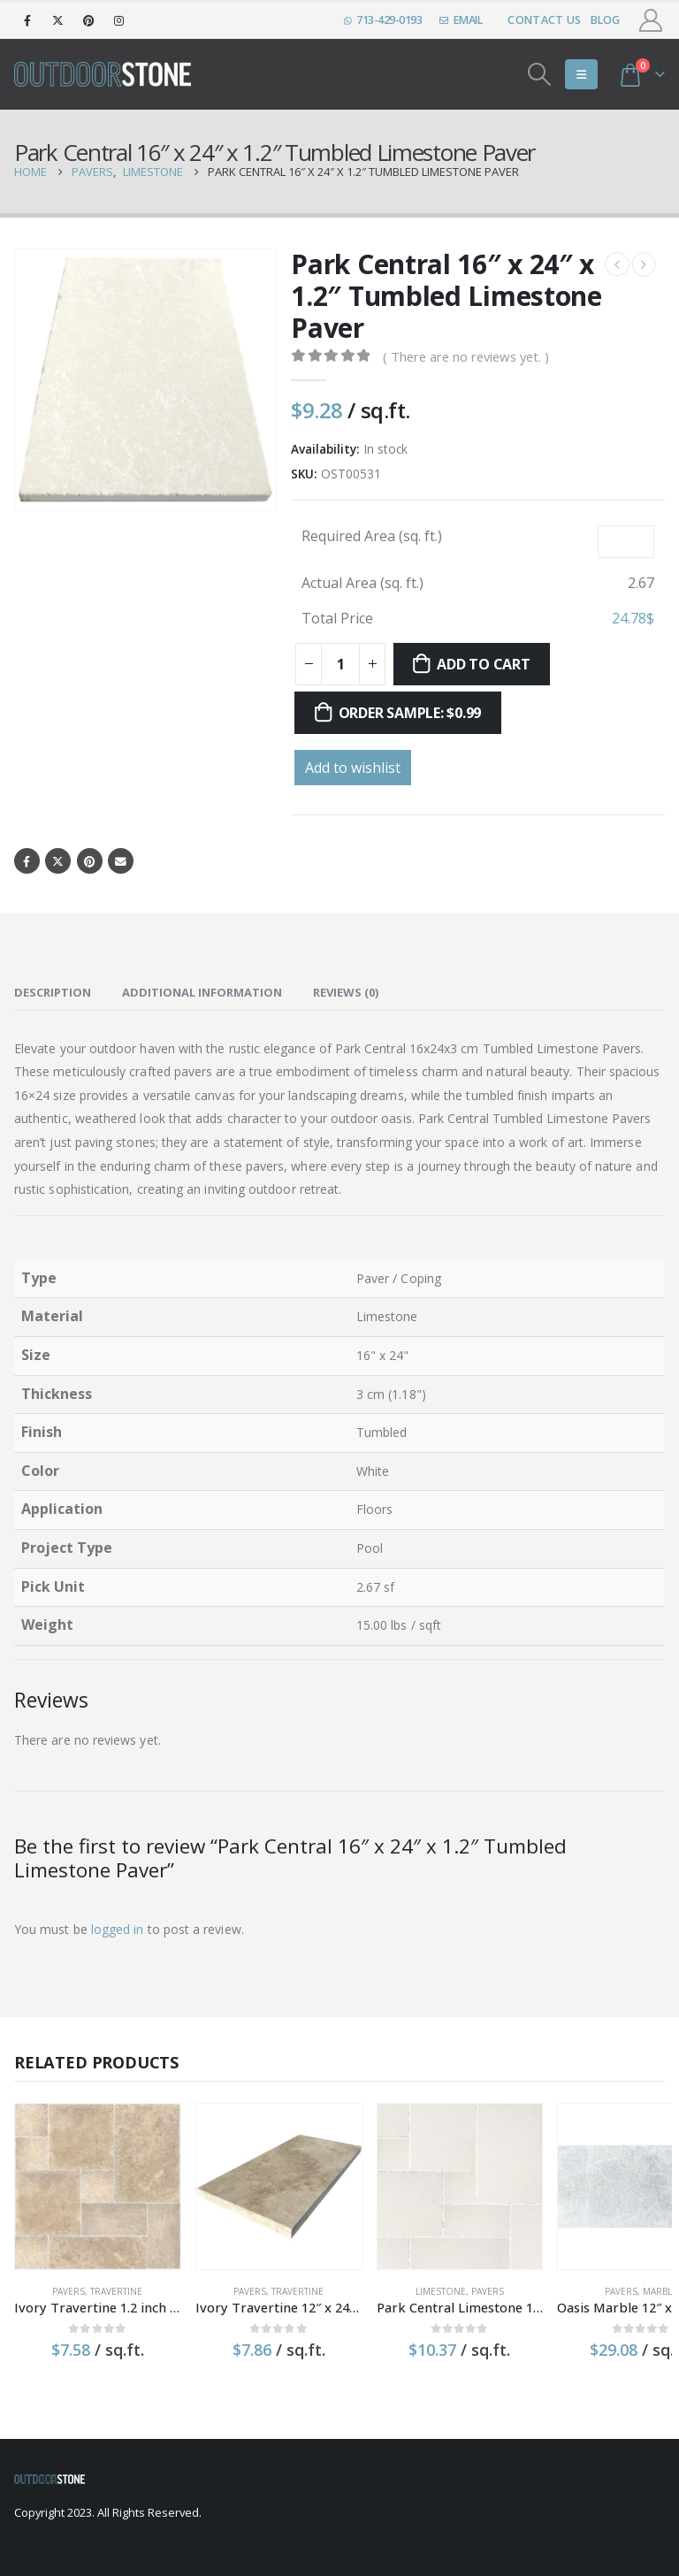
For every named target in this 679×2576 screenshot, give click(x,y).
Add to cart (483, 664)
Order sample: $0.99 (410, 712)
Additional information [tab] (202, 992)
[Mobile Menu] (581, 74)
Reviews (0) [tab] (345, 992)
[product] (90, 2179)
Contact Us (544, 19)
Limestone (403, 2276)
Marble (608, 2276)
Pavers (61, 2276)
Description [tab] (52, 992)
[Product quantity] (340, 664)
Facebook (27, 861)
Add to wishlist (353, 767)
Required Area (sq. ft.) (371, 536)
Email (121, 861)
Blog (606, 19)
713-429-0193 (383, 19)
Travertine (109, 2276)
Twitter (59, 861)
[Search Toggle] (539, 74)
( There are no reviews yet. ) (466, 356)
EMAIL (460, 19)
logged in (117, 1930)
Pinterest (90, 861)
